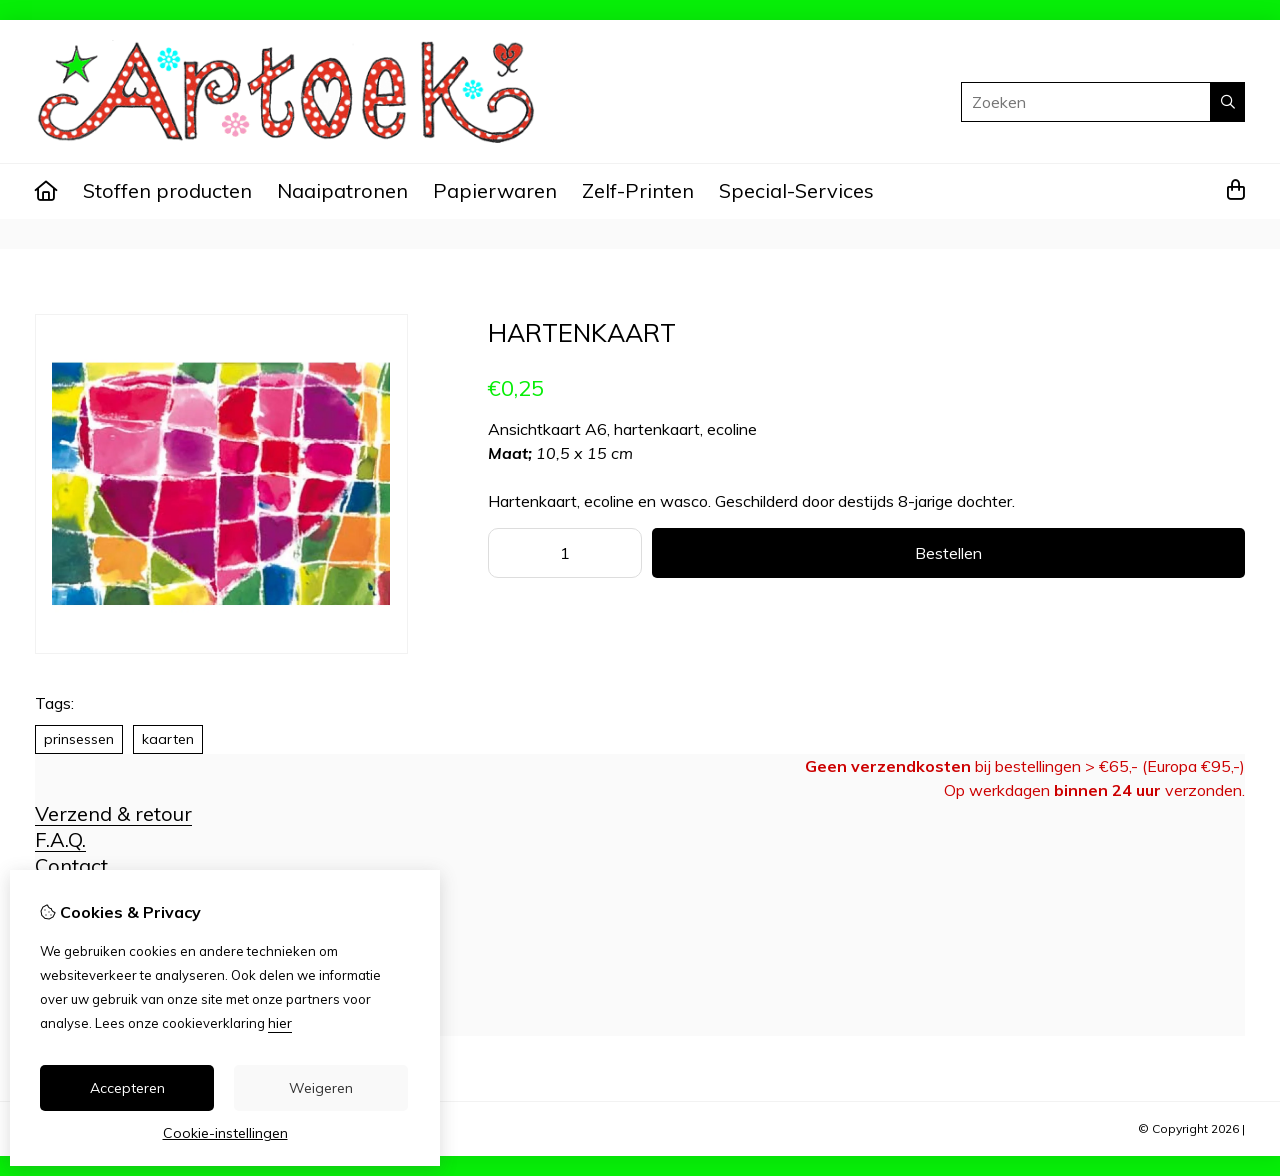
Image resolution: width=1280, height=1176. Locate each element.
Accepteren (127, 1088)
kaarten (168, 739)
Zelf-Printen (638, 190)
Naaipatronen (342, 190)
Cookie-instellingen (225, 1133)
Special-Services (796, 190)
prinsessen (79, 739)
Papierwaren (495, 190)
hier (280, 1023)
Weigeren (321, 1088)
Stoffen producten (167, 190)
